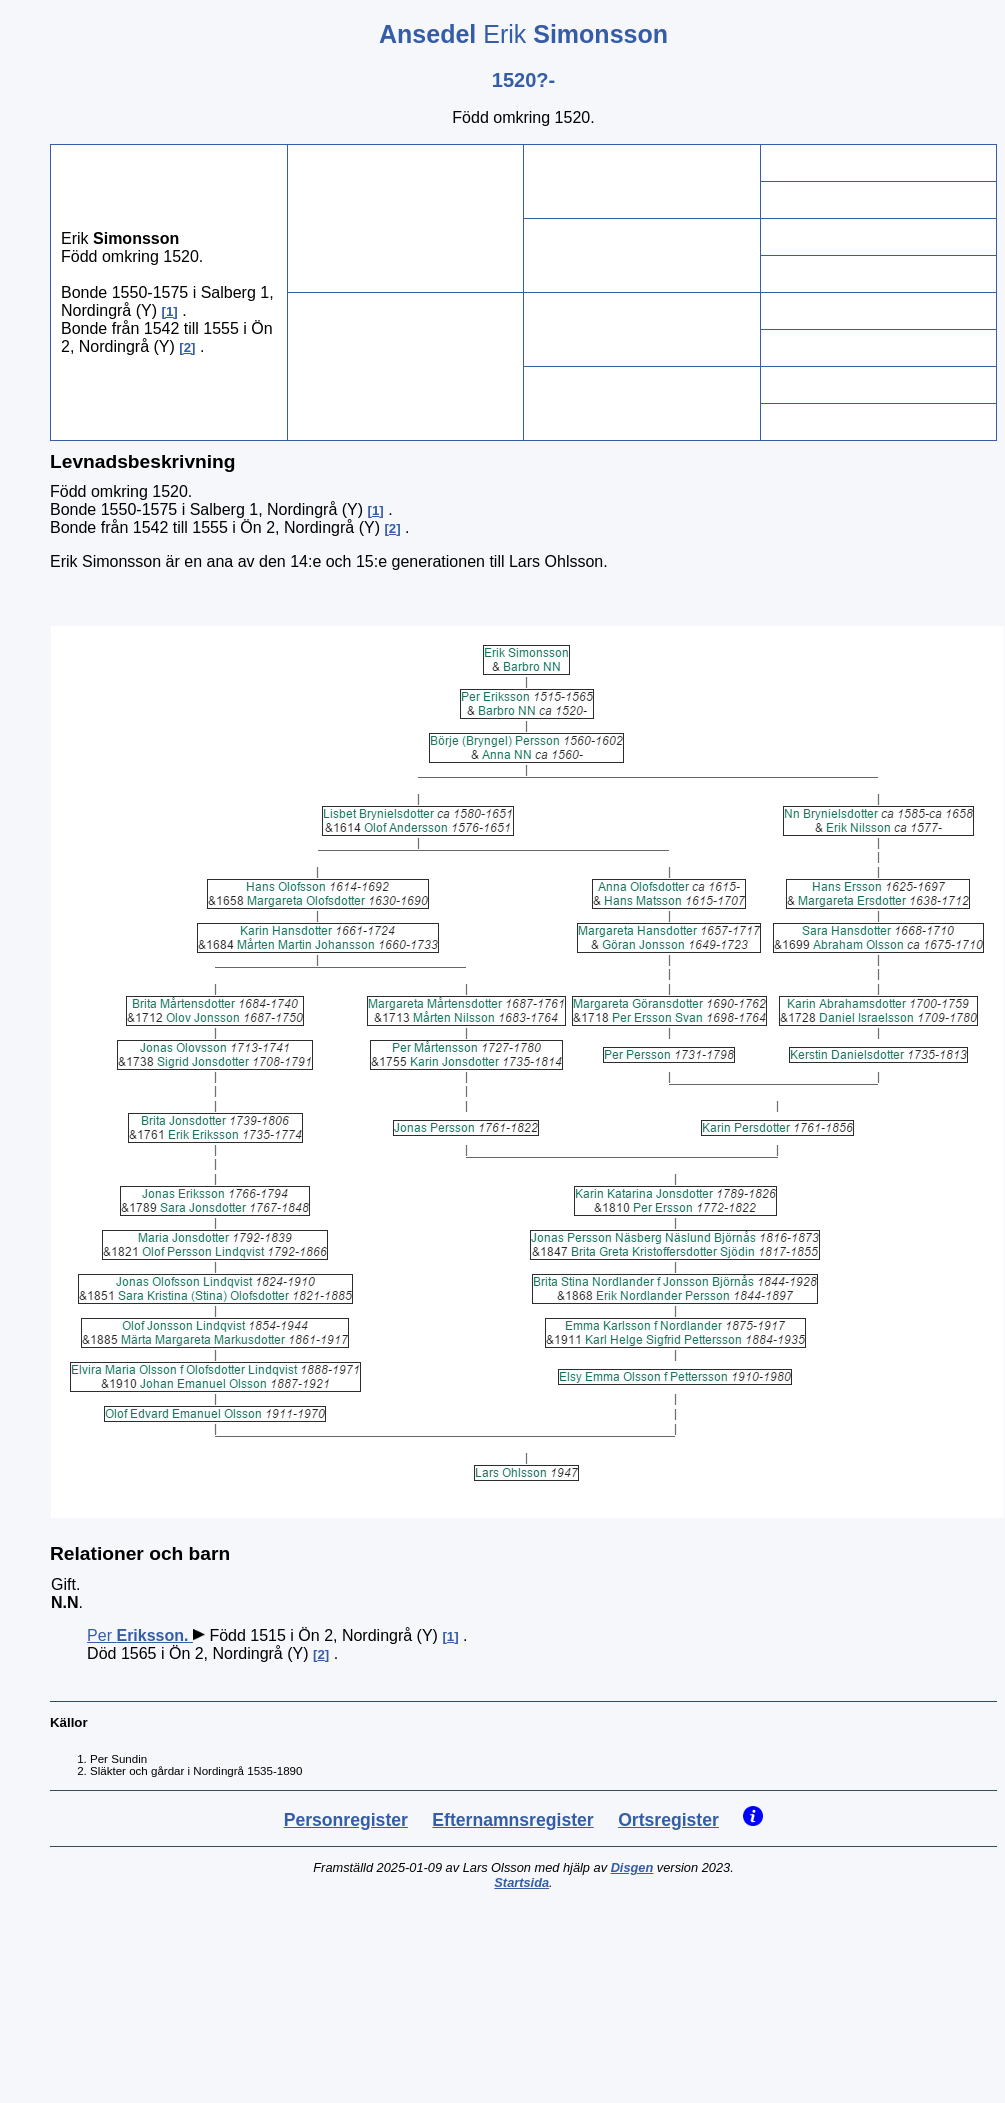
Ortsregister (668, 1820)
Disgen (632, 1867)
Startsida (521, 1882)
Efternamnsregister (512, 1820)
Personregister (346, 1820)
